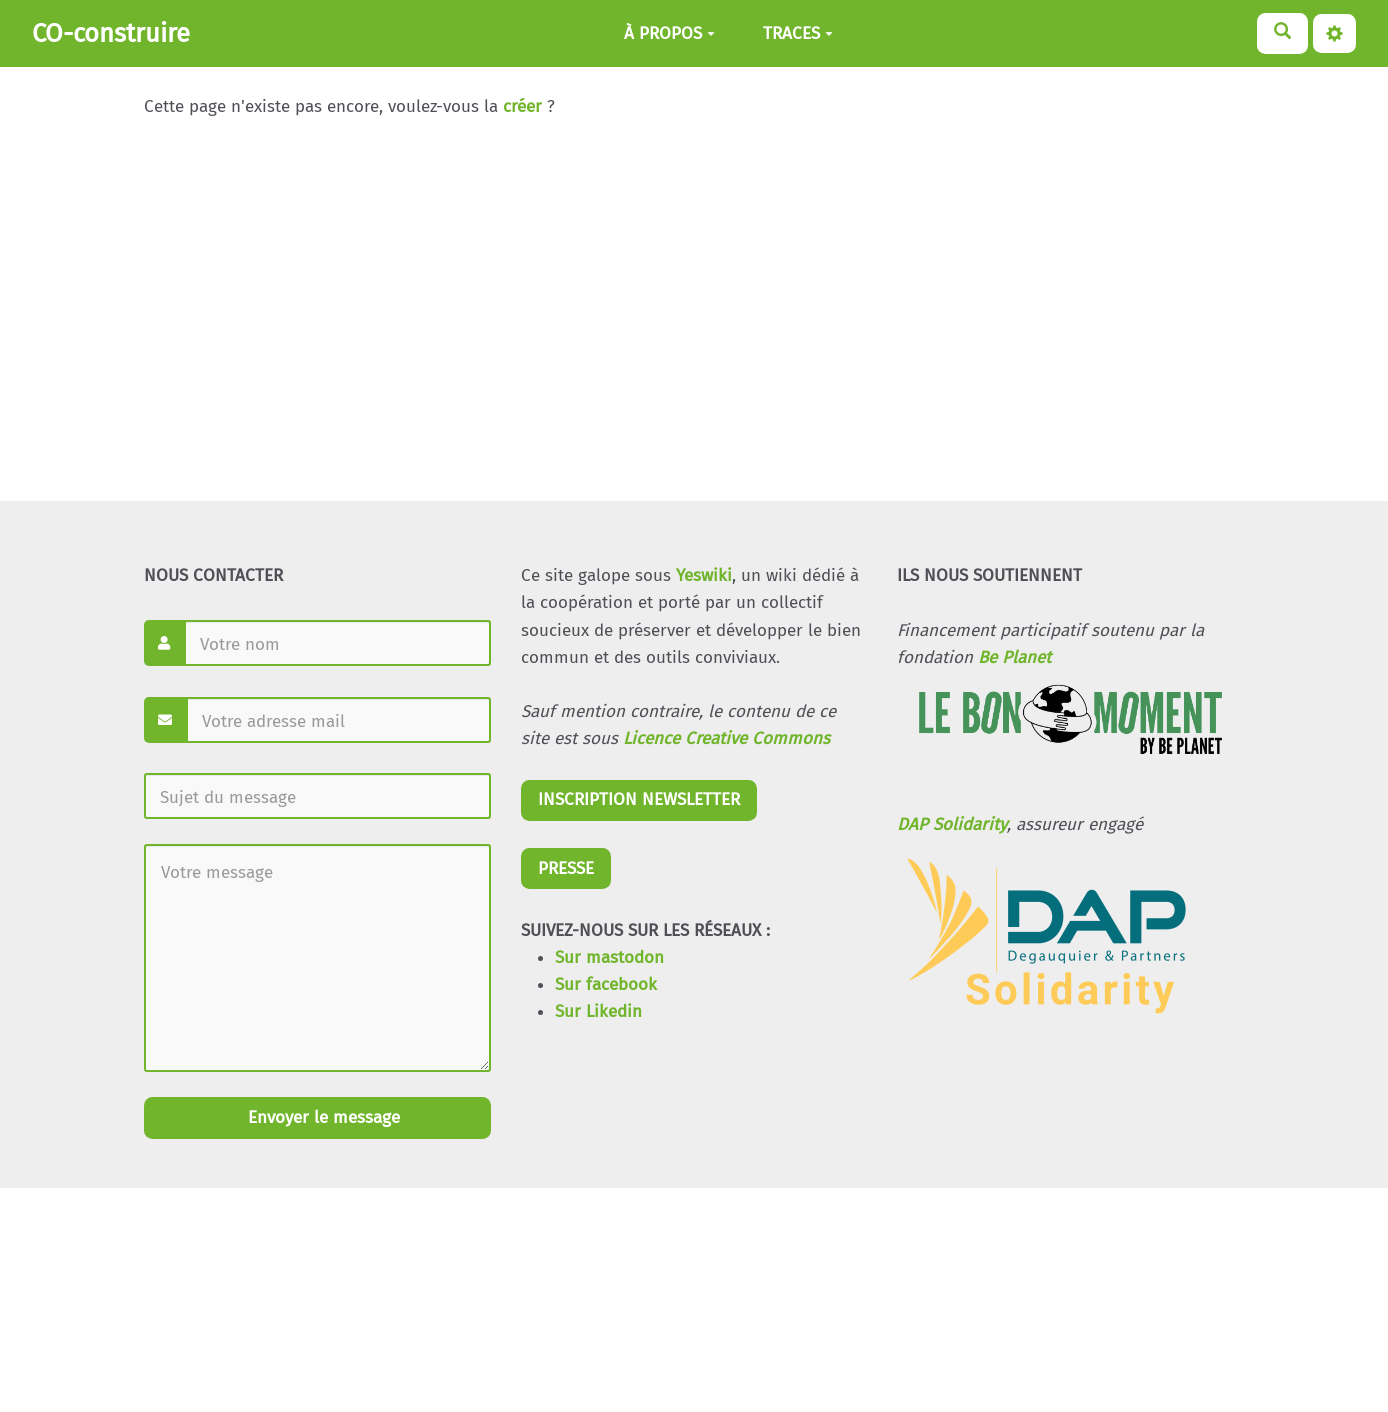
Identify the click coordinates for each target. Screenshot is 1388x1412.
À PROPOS (669, 33)
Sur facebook (606, 984)
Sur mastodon (609, 957)
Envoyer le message (321, 1117)
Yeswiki (704, 575)
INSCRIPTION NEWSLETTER (639, 799)
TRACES (798, 33)
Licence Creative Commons (726, 738)
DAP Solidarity (952, 824)
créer (522, 106)
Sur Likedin (598, 1011)
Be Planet (1014, 657)
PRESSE (566, 868)
